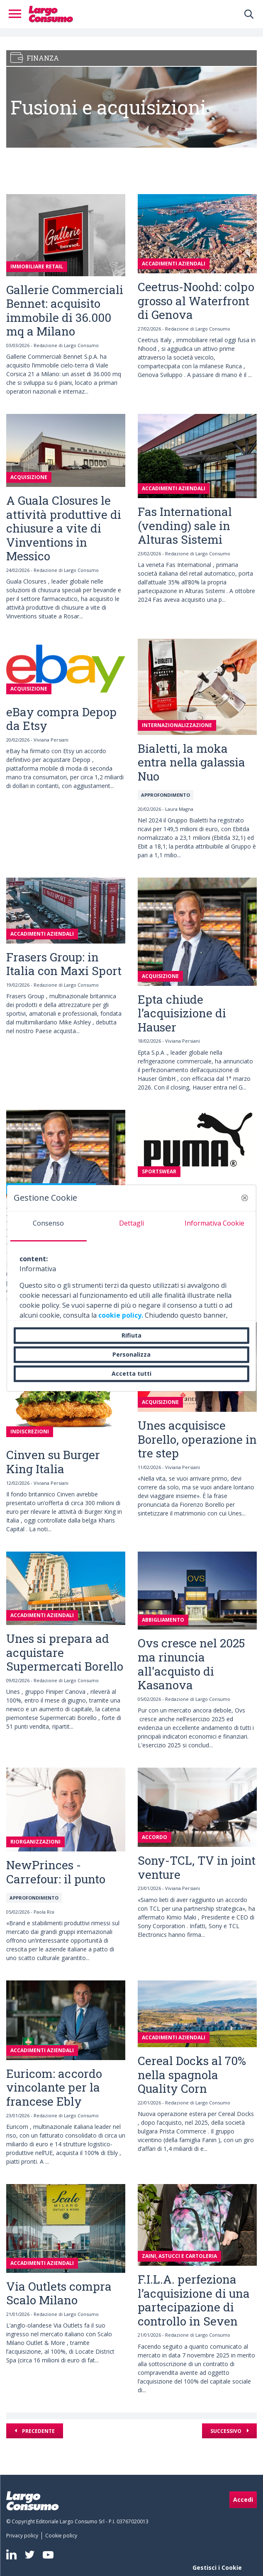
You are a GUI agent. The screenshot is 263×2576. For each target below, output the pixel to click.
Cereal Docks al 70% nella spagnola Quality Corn (192, 2074)
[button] (244, 1197)
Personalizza (131, 1354)
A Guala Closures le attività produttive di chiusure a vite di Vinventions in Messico (63, 528)
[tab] (48, 1226)
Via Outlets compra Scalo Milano (59, 2293)
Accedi (243, 2499)
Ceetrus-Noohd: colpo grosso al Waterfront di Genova (196, 300)
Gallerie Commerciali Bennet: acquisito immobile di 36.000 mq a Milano (64, 310)
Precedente (38, 2431)
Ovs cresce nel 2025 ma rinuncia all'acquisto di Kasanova (191, 1664)
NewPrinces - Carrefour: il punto (55, 1872)
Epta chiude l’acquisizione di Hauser (182, 1013)
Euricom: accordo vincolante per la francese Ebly (54, 2087)
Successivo (226, 2431)
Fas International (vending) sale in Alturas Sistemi (185, 525)
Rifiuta (131, 1335)
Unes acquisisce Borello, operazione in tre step (197, 1439)
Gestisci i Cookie (217, 2567)
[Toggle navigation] (17, 14)
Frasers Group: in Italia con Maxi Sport (64, 964)
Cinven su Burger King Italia (53, 1462)
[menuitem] (23, 2536)
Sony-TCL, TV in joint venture (197, 1867)
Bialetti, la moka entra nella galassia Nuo (191, 762)
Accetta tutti (131, 1373)
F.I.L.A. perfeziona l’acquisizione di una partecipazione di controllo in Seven (194, 2300)
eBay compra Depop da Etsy (61, 719)
